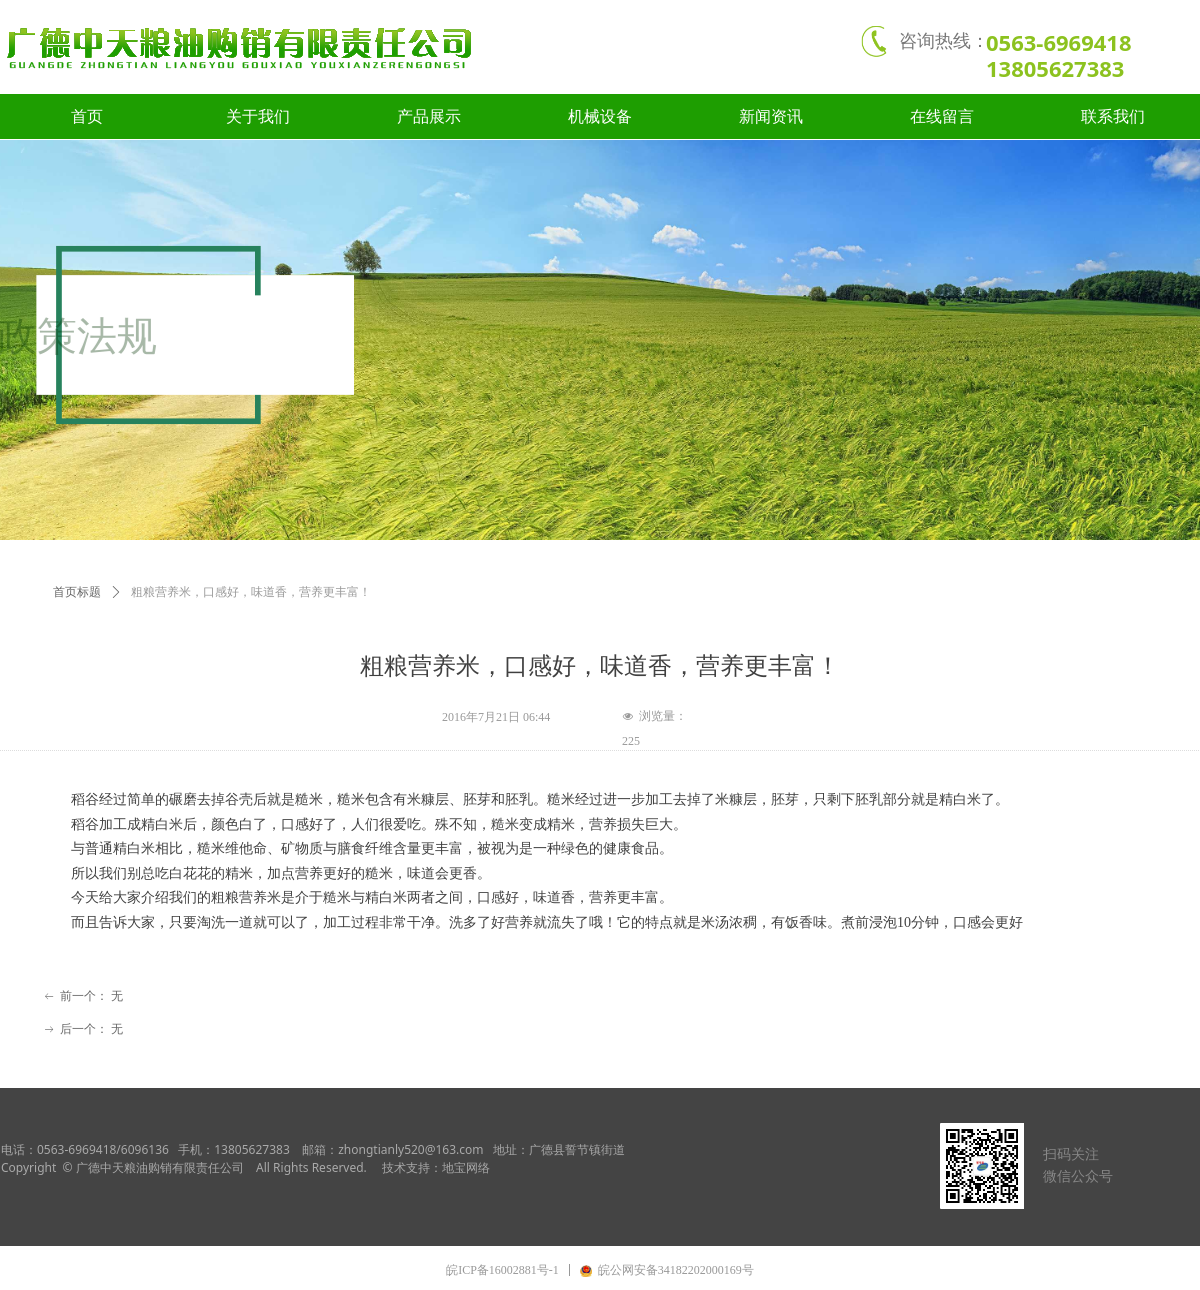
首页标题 (77, 592)
